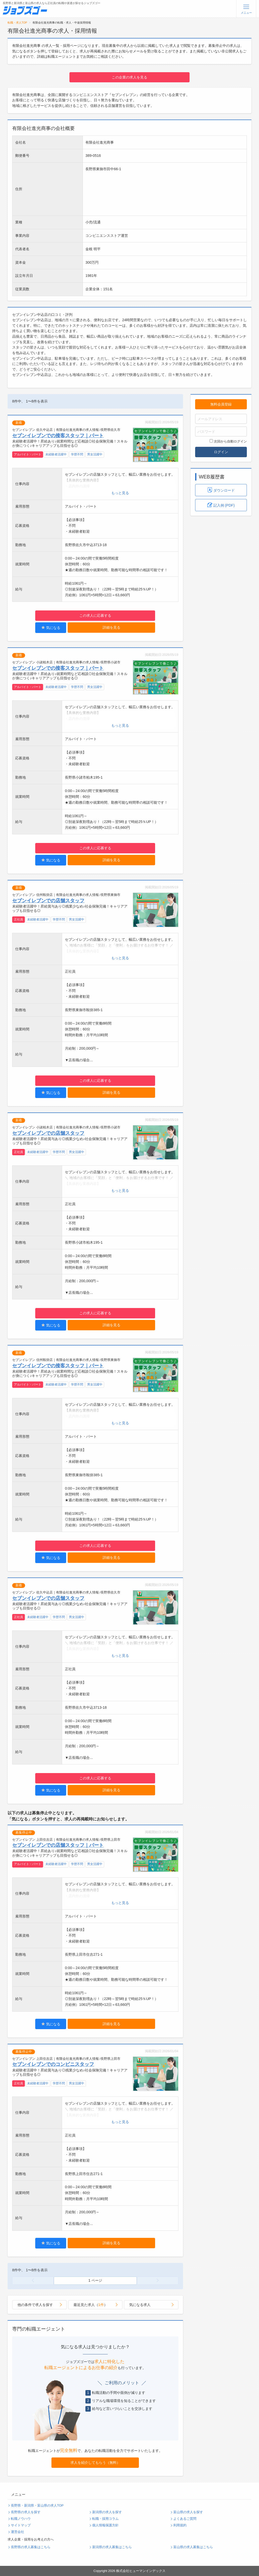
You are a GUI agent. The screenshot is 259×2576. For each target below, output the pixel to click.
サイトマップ (21, 2525)
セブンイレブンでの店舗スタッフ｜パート (58, 1845)
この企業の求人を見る (129, 77)
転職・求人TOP (17, 22)
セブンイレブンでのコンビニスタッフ (53, 2064)
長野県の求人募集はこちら (30, 2547)
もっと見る (120, 493)
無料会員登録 (221, 404)
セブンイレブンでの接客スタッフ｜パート (58, 435)
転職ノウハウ (21, 2519)
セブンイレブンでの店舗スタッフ (48, 900)
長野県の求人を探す (26, 2512)
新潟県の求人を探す (107, 2512)
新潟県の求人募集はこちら (112, 2547)
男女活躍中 (94, 454)
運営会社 (17, 2532)
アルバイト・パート (27, 454)
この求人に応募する (95, 615)
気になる (50, 627)
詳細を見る (111, 627)
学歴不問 (77, 454)
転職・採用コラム (105, 2519)
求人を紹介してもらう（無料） (95, 2462)
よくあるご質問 (184, 2519)
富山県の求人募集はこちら (193, 2547)
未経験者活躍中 (56, 454)
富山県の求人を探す (188, 2512)
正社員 (18, 919)
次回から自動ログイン (228, 441)
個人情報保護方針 (105, 2525)
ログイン (221, 452)
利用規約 (180, 2525)
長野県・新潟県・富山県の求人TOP (37, 2505)
